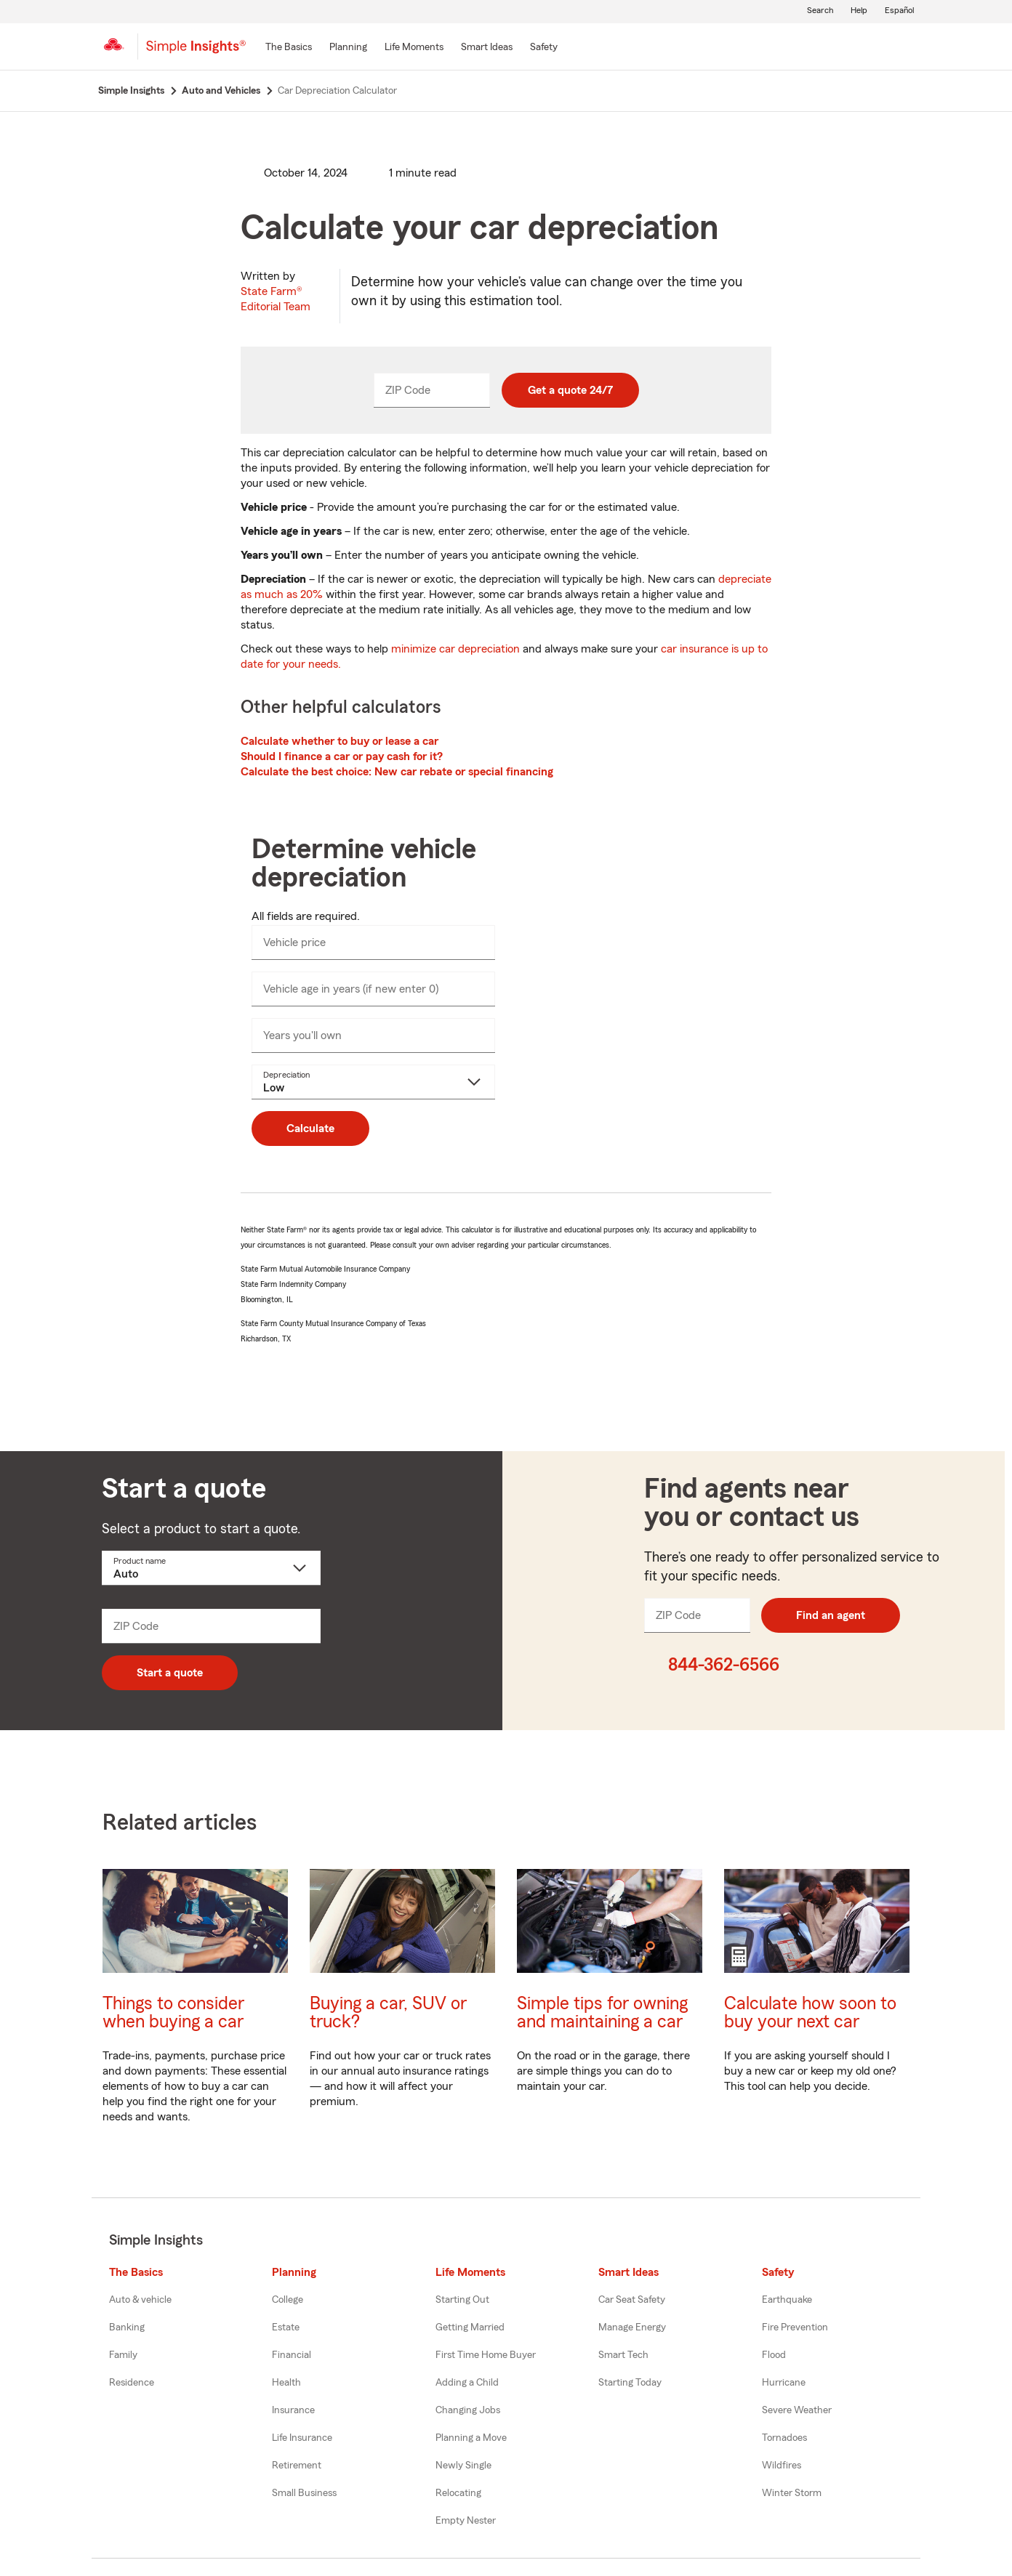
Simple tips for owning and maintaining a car (602, 2013)
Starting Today (630, 2383)
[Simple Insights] (195, 52)
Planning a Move (471, 2438)
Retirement (296, 2465)
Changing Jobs (467, 2410)
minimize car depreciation (455, 649)
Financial (291, 2355)
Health (286, 2383)
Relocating (458, 2493)
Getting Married (470, 2327)
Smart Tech (623, 2355)
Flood (774, 2355)
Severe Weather (797, 2410)
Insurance (293, 2410)
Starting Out (462, 2300)
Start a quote (170, 1673)
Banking (127, 2327)
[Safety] (544, 48)
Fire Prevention (795, 2327)
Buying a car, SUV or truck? (388, 2013)
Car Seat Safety (631, 2300)
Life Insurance (302, 2438)
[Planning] (348, 48)
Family (123, 2355)
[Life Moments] (414, 48)
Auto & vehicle (140, 2300)
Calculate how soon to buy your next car (810, 2013)
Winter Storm (792, 2493)
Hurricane (784, 2383)
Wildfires (781, 2465)
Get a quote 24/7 (570, 390)
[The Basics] (288, 48)
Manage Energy (632, 2327)
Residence (131, 2383)
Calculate (310, 1128)
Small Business (304, 2493)
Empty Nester (465, 2521)
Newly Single (463, 2465)
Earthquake (787, 2300)
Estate (286, 2327)
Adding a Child (467, 2383)
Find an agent (830, 1615)
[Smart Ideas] (486, 48)
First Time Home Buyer (485, 2355)
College (287, 2300)
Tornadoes (784, 2438)
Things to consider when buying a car (173, 2013)
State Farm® (275, 299)
